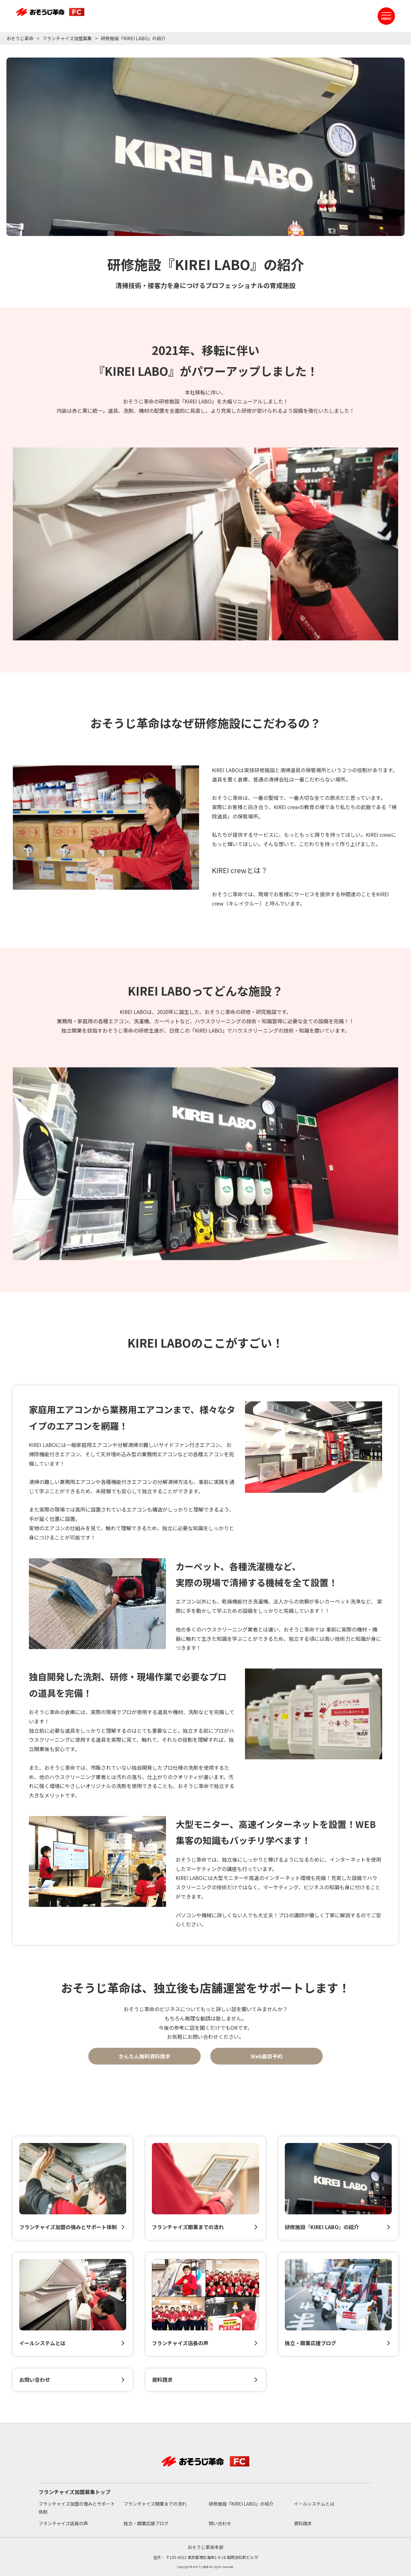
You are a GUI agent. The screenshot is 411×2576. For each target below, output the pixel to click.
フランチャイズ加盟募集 (67, 38)
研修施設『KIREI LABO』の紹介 (241, 2503)
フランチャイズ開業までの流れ (155, 2503)
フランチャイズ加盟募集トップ (74, 2492)
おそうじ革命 (19, 38)
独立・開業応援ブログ (146, 2523)
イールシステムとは (314, 2503)
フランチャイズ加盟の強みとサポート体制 (77, 2507)
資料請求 (303, 2523)
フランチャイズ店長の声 (63, 2523)
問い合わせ (220, 2523)
